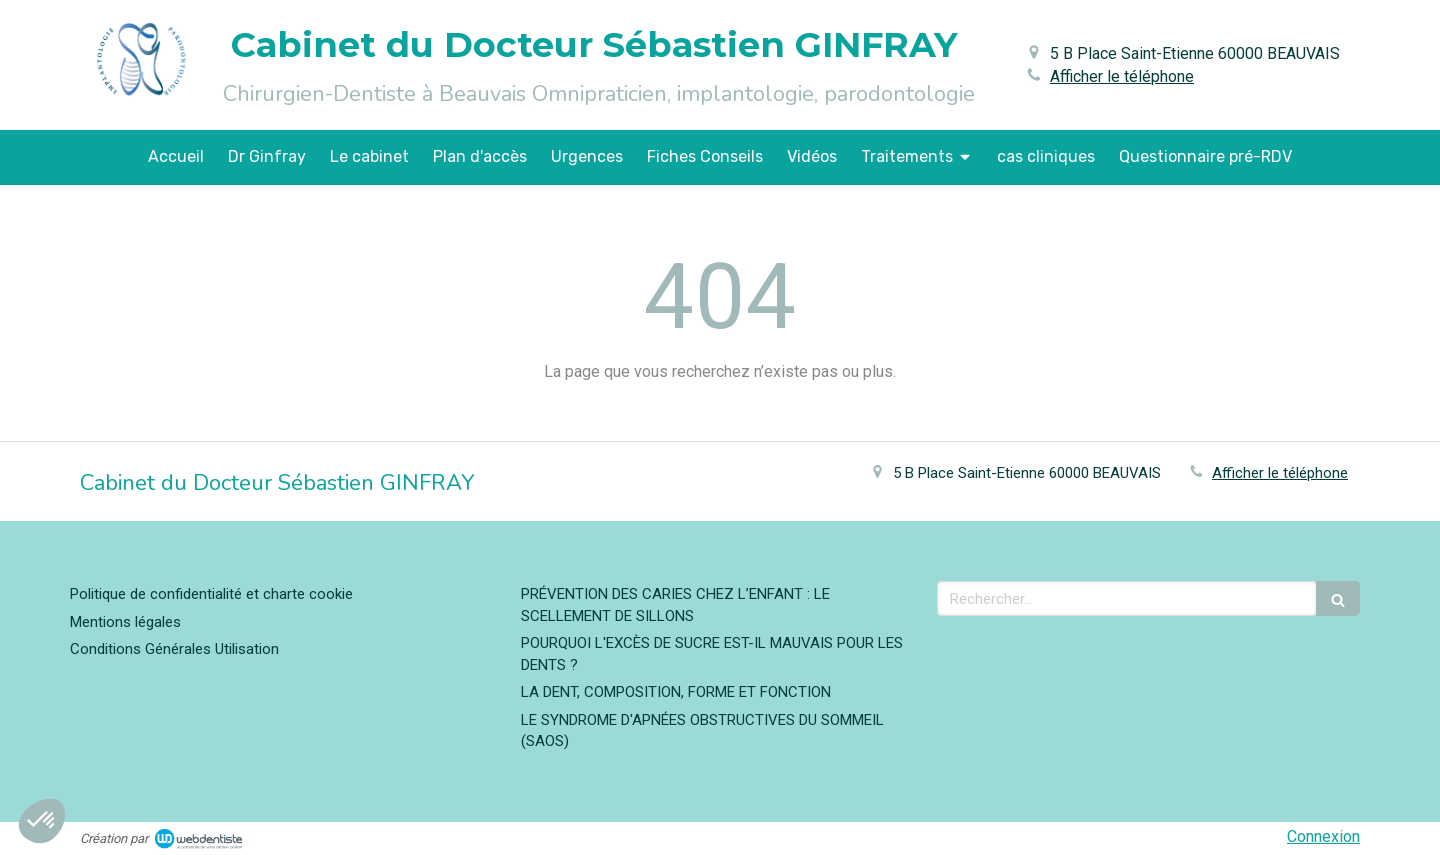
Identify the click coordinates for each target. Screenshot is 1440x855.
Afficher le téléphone (1122, 76)
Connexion (1323, 836)
